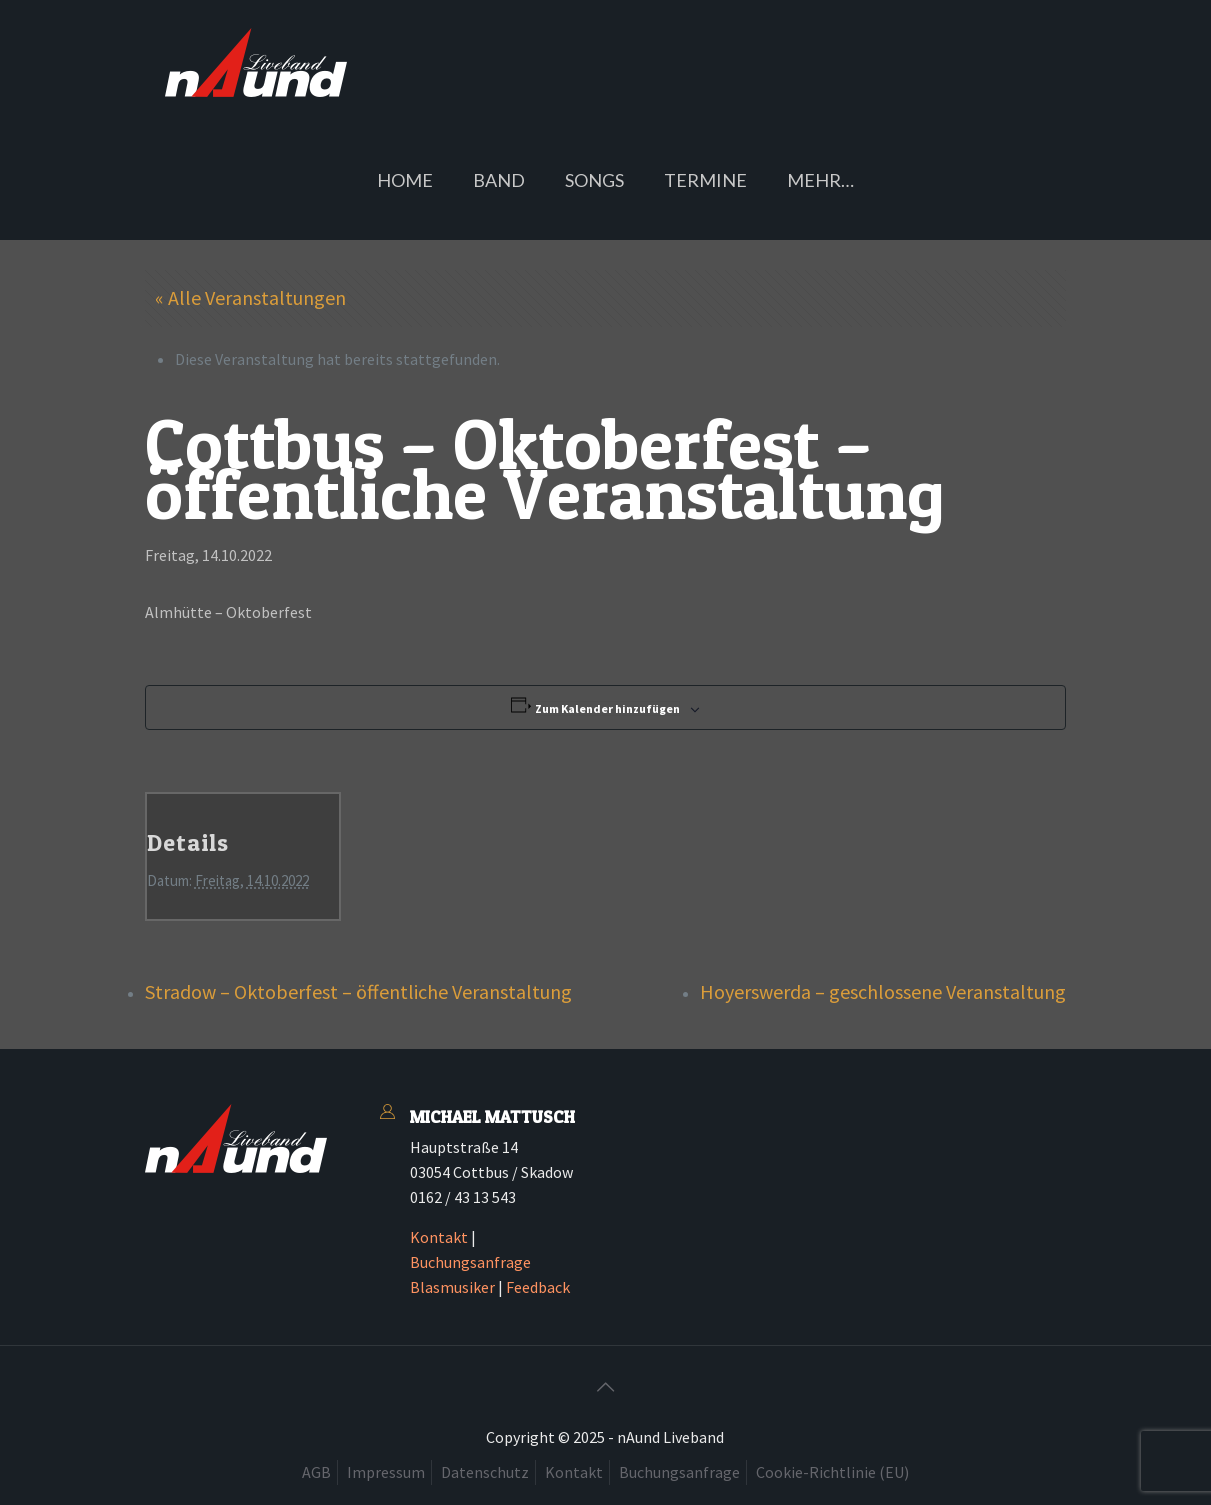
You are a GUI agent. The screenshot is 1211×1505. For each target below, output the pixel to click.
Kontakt (439, 1237)
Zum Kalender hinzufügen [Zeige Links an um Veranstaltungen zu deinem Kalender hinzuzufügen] (607, 708)
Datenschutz (485, 1472)
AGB (316, 1472)
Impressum (386, 1472)
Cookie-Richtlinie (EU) (832, 1472)
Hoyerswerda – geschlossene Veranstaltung (883, 991)
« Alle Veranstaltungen (250, 297)
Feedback (538, 1287)
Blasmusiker (452, 1287)
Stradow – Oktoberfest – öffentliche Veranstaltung (358, 991)
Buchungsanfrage (470, 1262)
